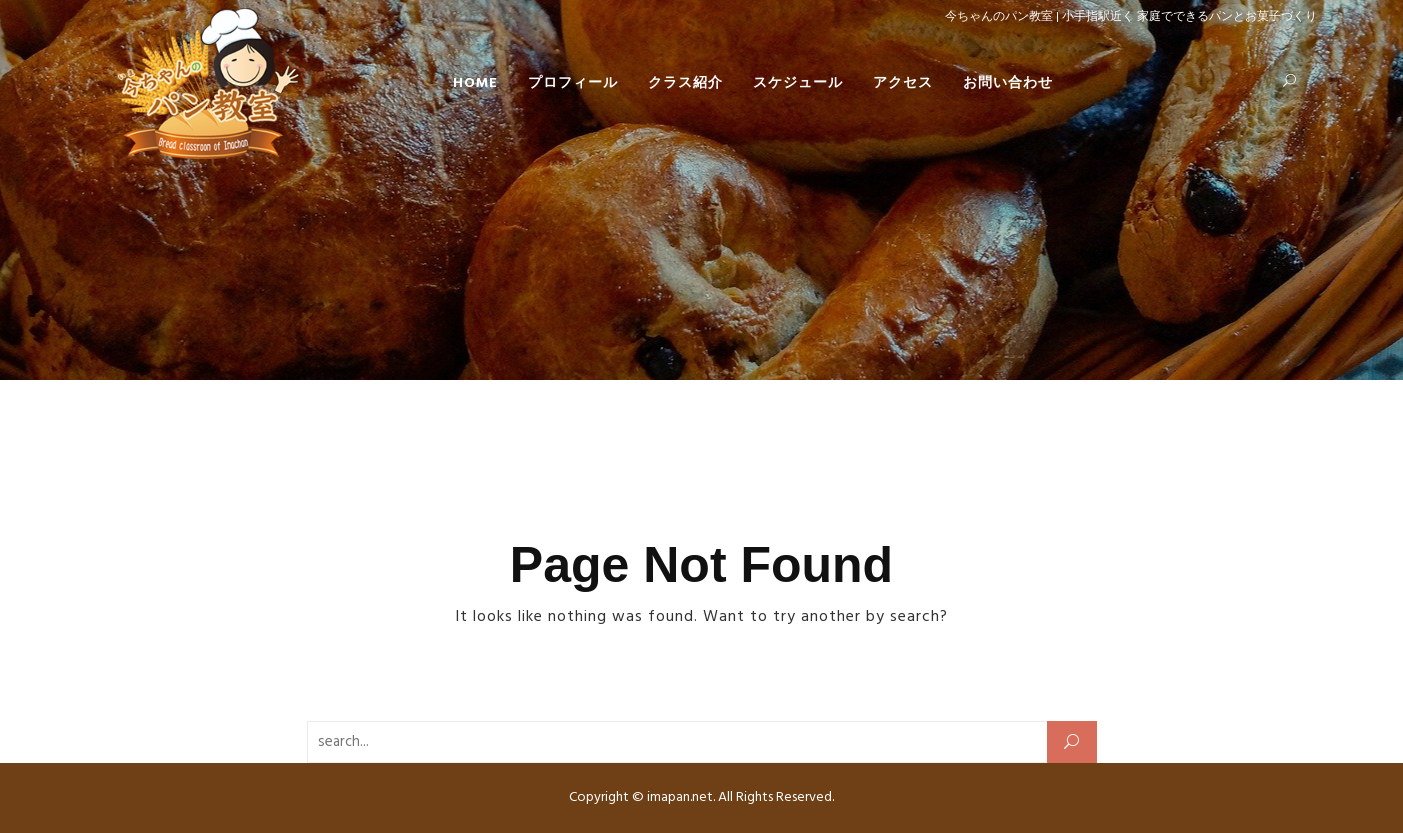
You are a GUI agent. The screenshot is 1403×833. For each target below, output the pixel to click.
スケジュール (798, 83)
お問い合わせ (1008, 83)
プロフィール (573, 83)
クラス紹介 (685, 83)
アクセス (903, 83)
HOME (475, 83)
